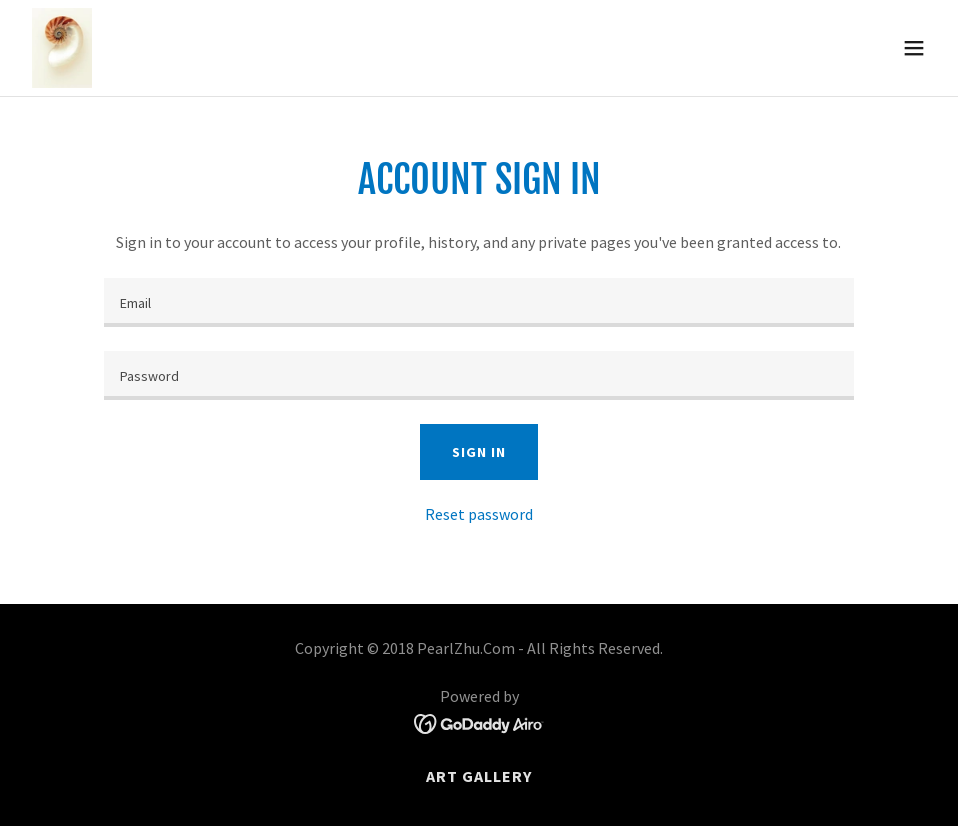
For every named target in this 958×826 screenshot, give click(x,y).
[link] (62, 48)
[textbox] (479, 302)
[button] (914, 48)
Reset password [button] (479, 514)
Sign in (478, 452)
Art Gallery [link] (479, 776)
